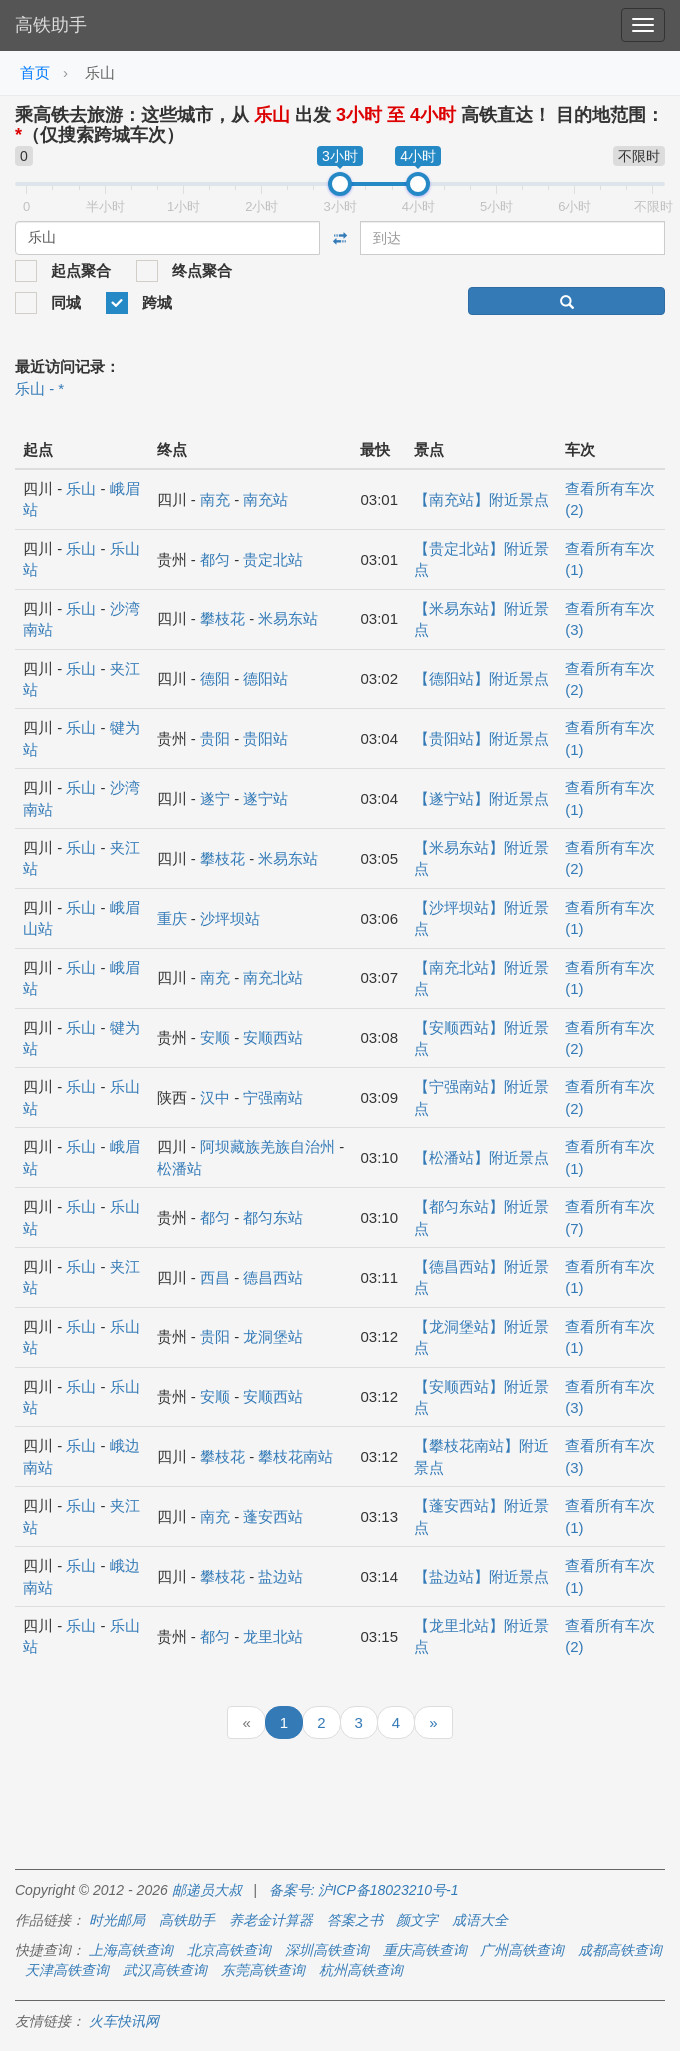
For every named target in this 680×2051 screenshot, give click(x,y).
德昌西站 (273, 1277)
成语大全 (480, 1920)
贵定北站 (273, 559)
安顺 (215, 1037)
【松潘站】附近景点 (481, 1157)
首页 (35, 72)
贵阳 (215, 738)
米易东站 (288, 618)
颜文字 (417, 1920)
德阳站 (265, 678)
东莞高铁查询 (263, 1970)
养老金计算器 (271, 1920)
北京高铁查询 (229, 1950)
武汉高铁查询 (165, 1970)
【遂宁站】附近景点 (481, 798)
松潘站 (179, 1168)
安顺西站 (273, 1037)
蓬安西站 (273, 1516)
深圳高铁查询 (327, 1950)
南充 (215, 499)
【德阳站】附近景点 (481, 678)
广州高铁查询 (522, 1950)
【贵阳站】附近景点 (481, 738)
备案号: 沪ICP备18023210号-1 (364, 1890)
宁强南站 (273, 1097)
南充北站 (273, 977)
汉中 (215, 1097)
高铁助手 (51, 25)
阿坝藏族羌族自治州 (267, 1146)
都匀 (215, 559)
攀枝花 (222, 618)
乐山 (81, 488)
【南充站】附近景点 (481, 499)
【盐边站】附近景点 (481, 1576)
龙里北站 (273, 1636)
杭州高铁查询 (361, 1970)
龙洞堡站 (273, 1336)
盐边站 (280, 1576)
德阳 (215, 678)
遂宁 (215, 798)
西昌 (215, 1277)
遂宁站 (265, 798)
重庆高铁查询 (425, 1950)
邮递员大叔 (207, 1890)
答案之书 (355, 1920)
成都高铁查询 (620, 1950)
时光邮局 (117, 1920)
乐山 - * (39, 388)
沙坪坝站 (230, 918)
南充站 (265, 499)
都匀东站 (273, 1217)
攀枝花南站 (295, 1456)
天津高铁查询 (67, 1970)
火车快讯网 (124, 2021)
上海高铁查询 (131, 1950)
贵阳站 (265, 738)
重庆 (172, 918)
